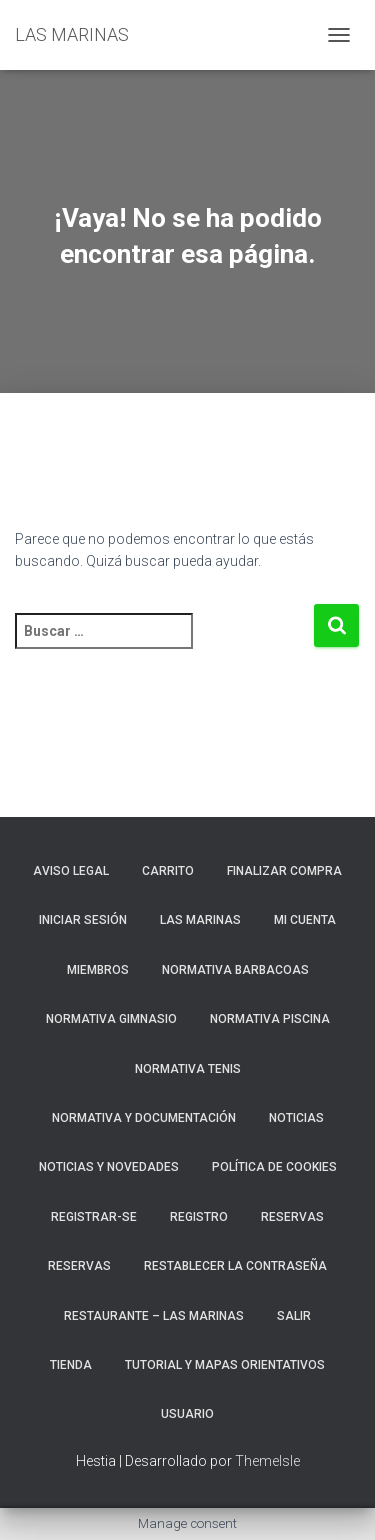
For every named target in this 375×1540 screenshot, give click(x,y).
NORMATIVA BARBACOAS (235, 970)
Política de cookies (274, 1167)
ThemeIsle (267, 1461)
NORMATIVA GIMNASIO (111, 1019)
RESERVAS (292, 1217)
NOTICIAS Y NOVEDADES (109, 1167)
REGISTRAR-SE (94, 1217)
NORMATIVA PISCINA (270, 1019)
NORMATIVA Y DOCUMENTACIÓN (144, 1118)
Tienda (71, 1365)
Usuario (187, 1414)
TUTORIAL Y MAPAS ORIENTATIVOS (225, 1365)
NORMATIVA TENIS (188, 1069)
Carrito (168, 871)
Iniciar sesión (83, 920)
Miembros (98, 970)
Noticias (296, 1118)
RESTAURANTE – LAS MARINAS (154, 1316)
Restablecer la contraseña (235, 1266)
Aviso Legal (71, 871)
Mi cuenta (305, 920)
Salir (294, 1316)
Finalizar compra (284, 871)
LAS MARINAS (200, 920)
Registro (199, 1217)
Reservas (79, 1266)
